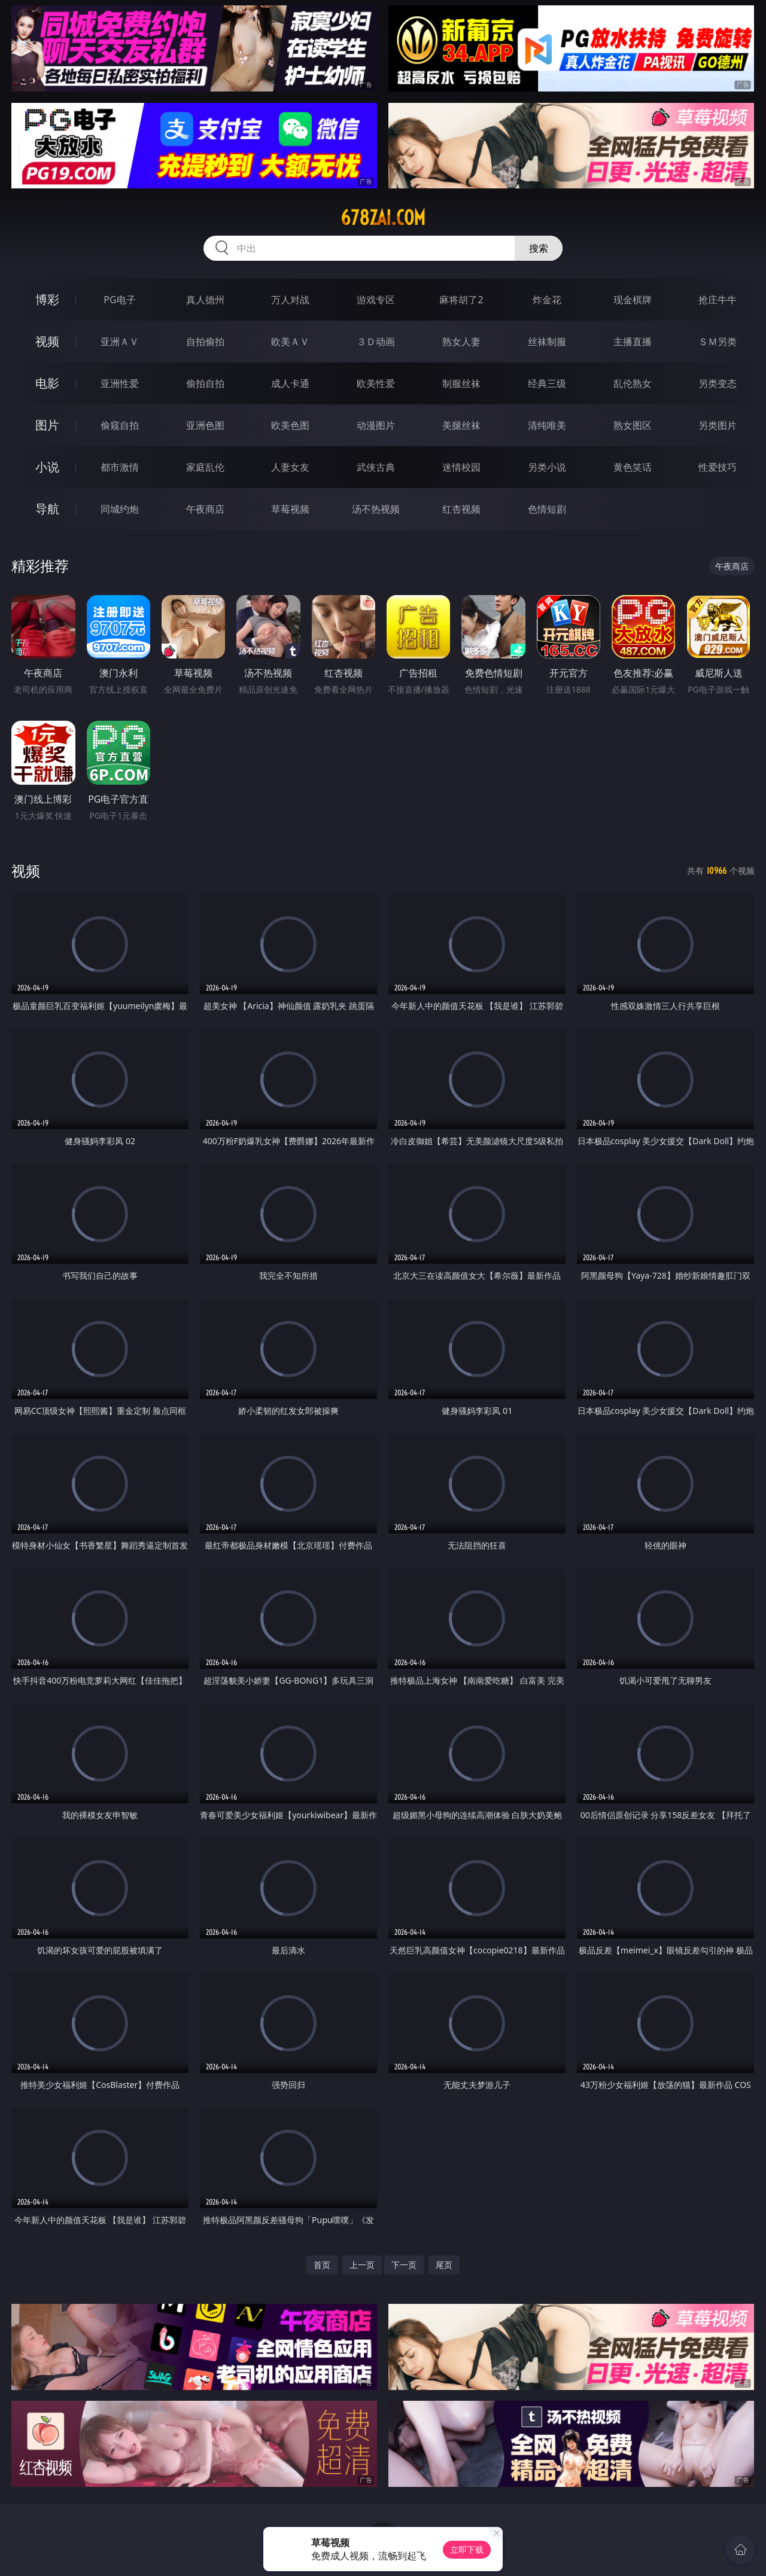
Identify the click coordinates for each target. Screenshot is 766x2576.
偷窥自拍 (120, 425)
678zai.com (383, 218)
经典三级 (547, 383)
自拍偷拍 (205, 341)
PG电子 (119, 299)
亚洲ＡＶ (120, 341)
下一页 (404, 2264)
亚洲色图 (205, 425)
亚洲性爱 (120, 383)
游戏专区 (376, 299)
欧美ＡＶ (290, 341)
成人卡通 (290, 383)
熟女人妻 (461, 341)
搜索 (538, 248)
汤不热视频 (376, 509)
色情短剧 (547, 509)
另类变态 (717, 383)
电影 (47, 383)
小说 (47, 467)
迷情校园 (461, 467)
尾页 (444, 2264)
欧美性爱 (376, 383)
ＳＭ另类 (717, 341)
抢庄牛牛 (717, 299)
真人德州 (205, 299)
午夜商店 (205, 509)
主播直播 (632, 341)
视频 (47, 341)
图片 (47, 425)
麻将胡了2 (461, 299)
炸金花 (547, 299)
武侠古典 (376, 467)
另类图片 (717, 425)
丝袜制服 (547, 341)
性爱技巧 (717, 467)
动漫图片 (376, 425)
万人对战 (290, 299)
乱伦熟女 (632, 383)
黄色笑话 (632, 467)
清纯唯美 (547, 425)
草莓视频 (290, 509)
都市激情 (120, 467)
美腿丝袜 (461, 425)
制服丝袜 (461, 383)
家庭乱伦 (205, 467)
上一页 (362, 2264)
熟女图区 (632, 425)
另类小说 (547, 467)
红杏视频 (461, 509)
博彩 (47, 299)
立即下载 (467, 2549)
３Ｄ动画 (376, 341)
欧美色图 (290, 425)
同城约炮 (120, 509)
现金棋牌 (632, 299)
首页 (322, 2264)
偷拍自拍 (205, 383)
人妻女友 (290, 467)
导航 (47, 509)
